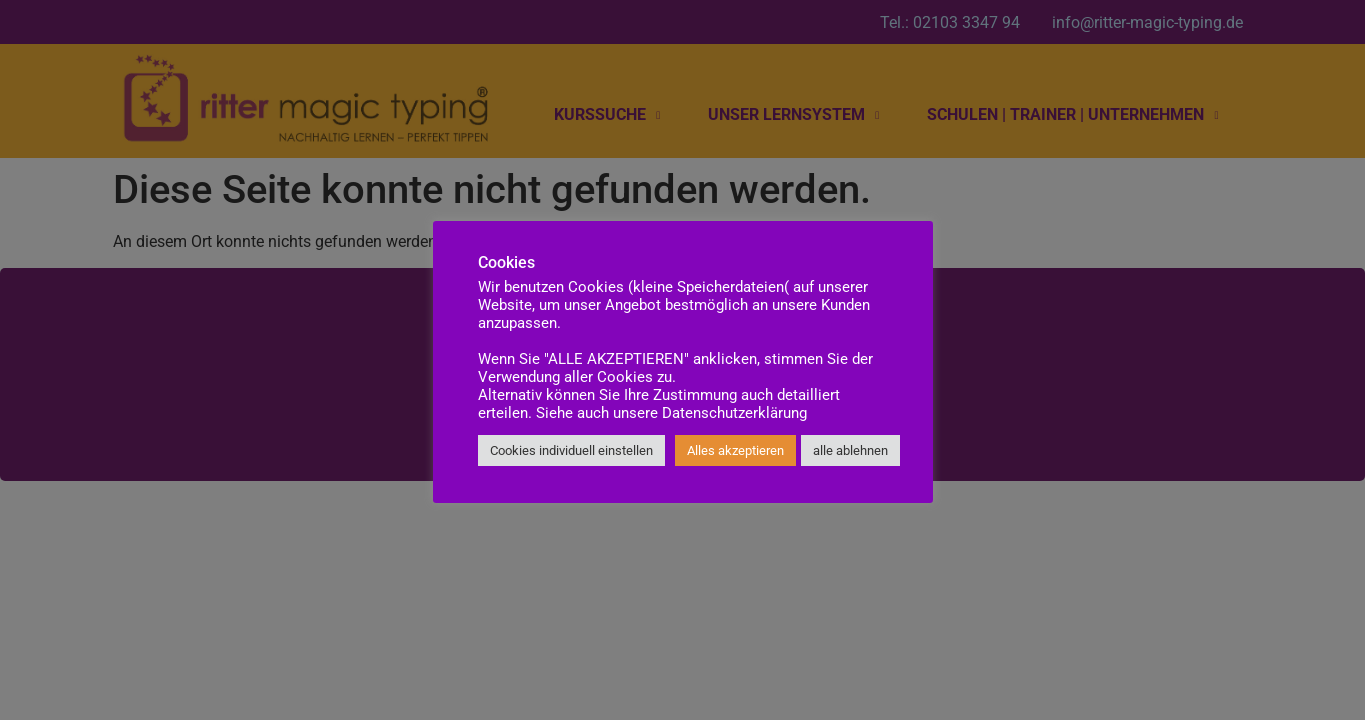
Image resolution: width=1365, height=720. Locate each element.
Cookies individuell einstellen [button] (571, 450)
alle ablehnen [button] (850, 450)
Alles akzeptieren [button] (735, 450)
